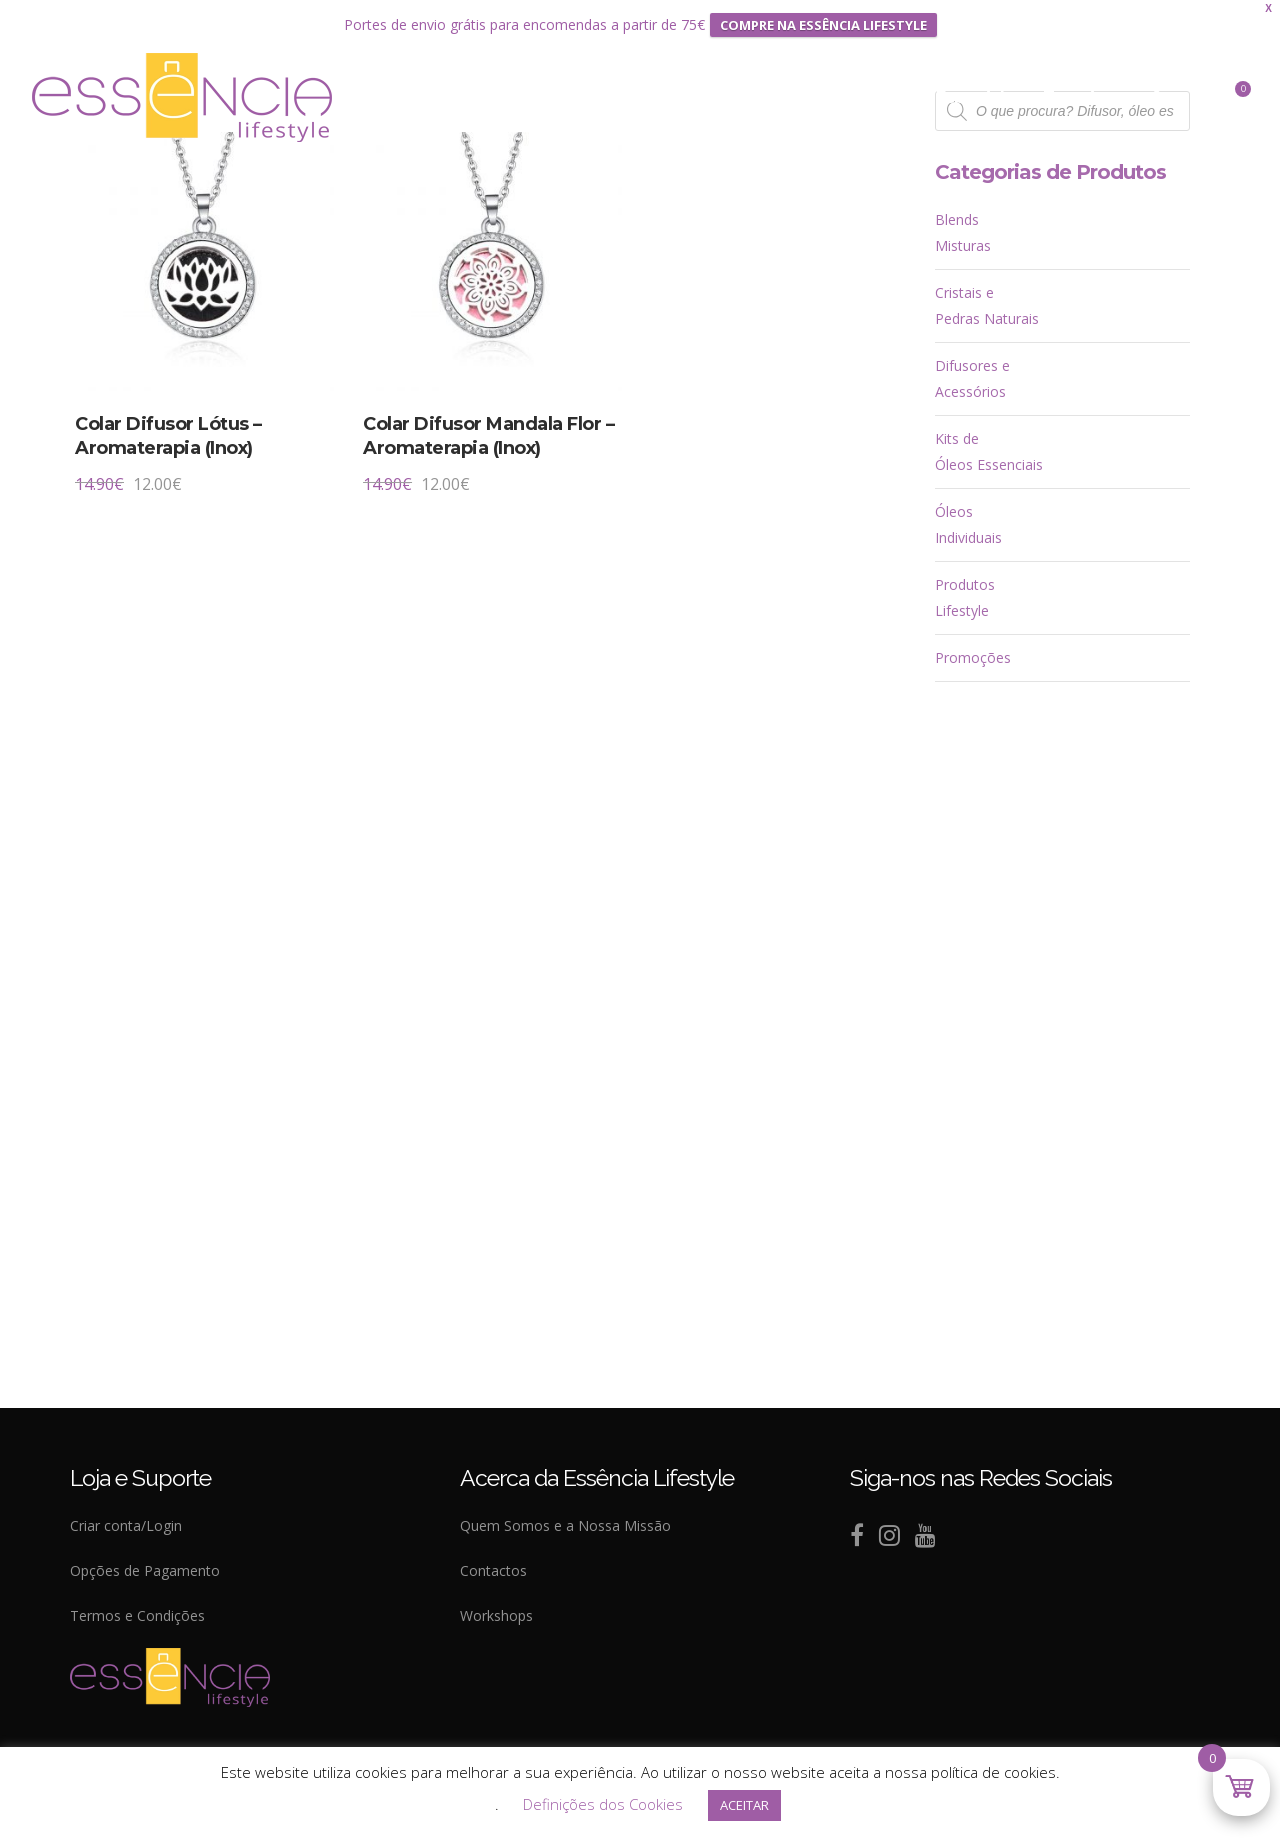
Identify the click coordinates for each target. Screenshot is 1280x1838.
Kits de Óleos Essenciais (989, 451)
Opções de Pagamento (145, 1570)
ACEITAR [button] (744, 1805)
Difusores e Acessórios (972, 378)
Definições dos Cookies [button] (603, 1804)
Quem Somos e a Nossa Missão (565, 1525)
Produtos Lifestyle (965, 597)
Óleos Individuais (968, 524)
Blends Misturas (963, 232)
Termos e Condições (137, 1615)
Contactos (493, 1570)
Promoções (973, 657)
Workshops (496, 1615)
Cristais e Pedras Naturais (987, 305)
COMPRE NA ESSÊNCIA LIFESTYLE (823, 25)
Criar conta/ (108, 1525)
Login (164, 1525)
